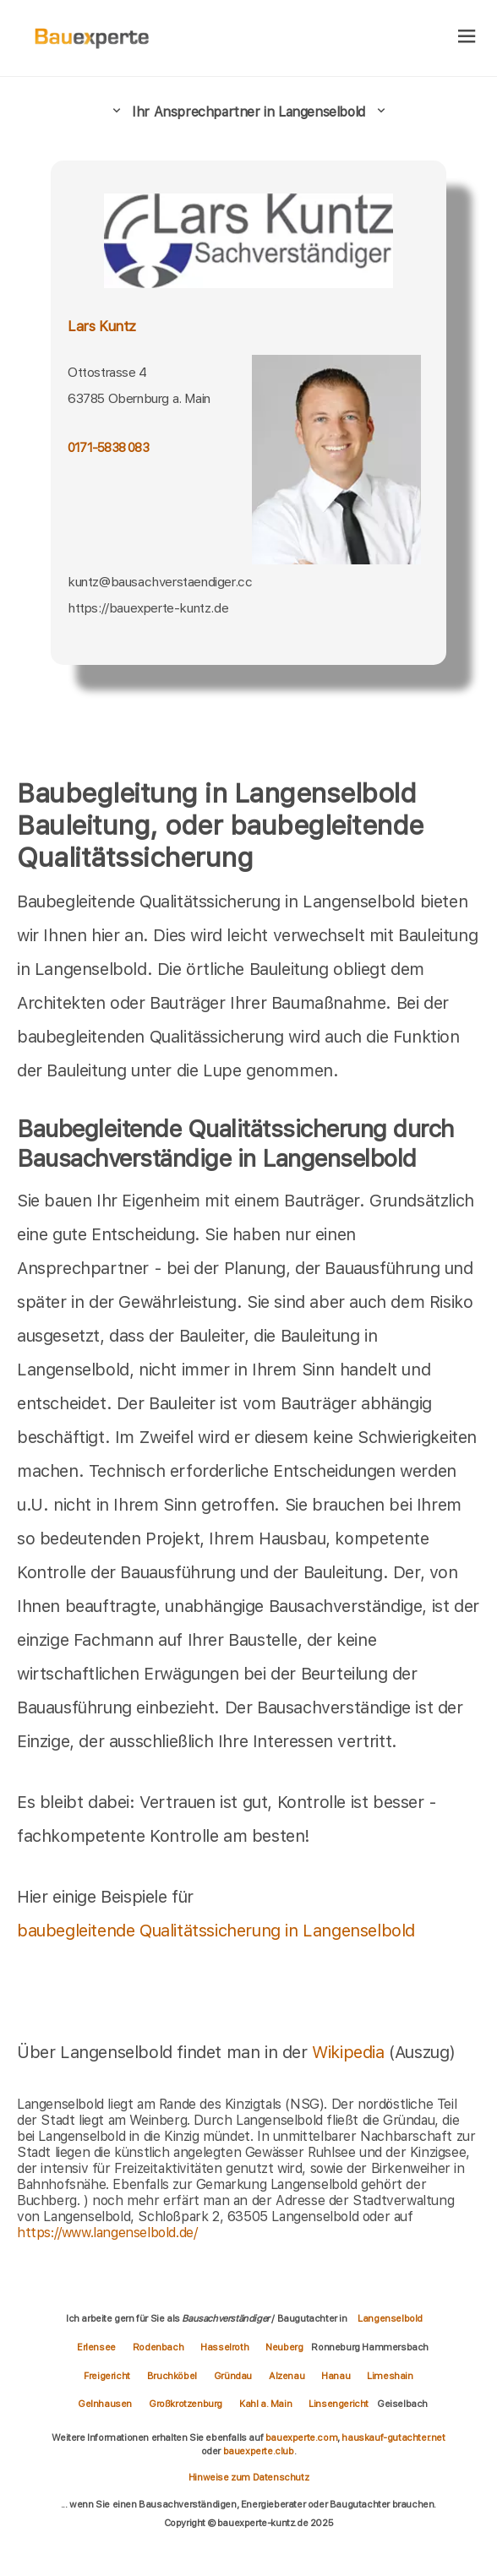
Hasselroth (224, 2347)
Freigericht (107, 2376)
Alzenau (286, 2376)
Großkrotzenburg (185, 2404)
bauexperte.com (301, 2437)
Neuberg (284, 2347)
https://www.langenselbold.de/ (107, 2233)
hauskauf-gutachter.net (393, 2437)
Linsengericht (339, 2404)
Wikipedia (350, 2052)
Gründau (233, 2376)
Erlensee (96, 2347)
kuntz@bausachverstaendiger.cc (160, 582)
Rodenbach (158, 2347)
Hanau (335, 2376)
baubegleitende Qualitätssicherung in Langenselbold (216, 1930)
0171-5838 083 (108, 447)
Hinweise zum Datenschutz (248, 2477)
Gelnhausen (105, 2404)
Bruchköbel (172, 2376)
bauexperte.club (258, 2451)
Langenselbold (390, 2318)
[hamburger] (467, 37)
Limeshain (389, 2376)
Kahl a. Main (265, 2404)
